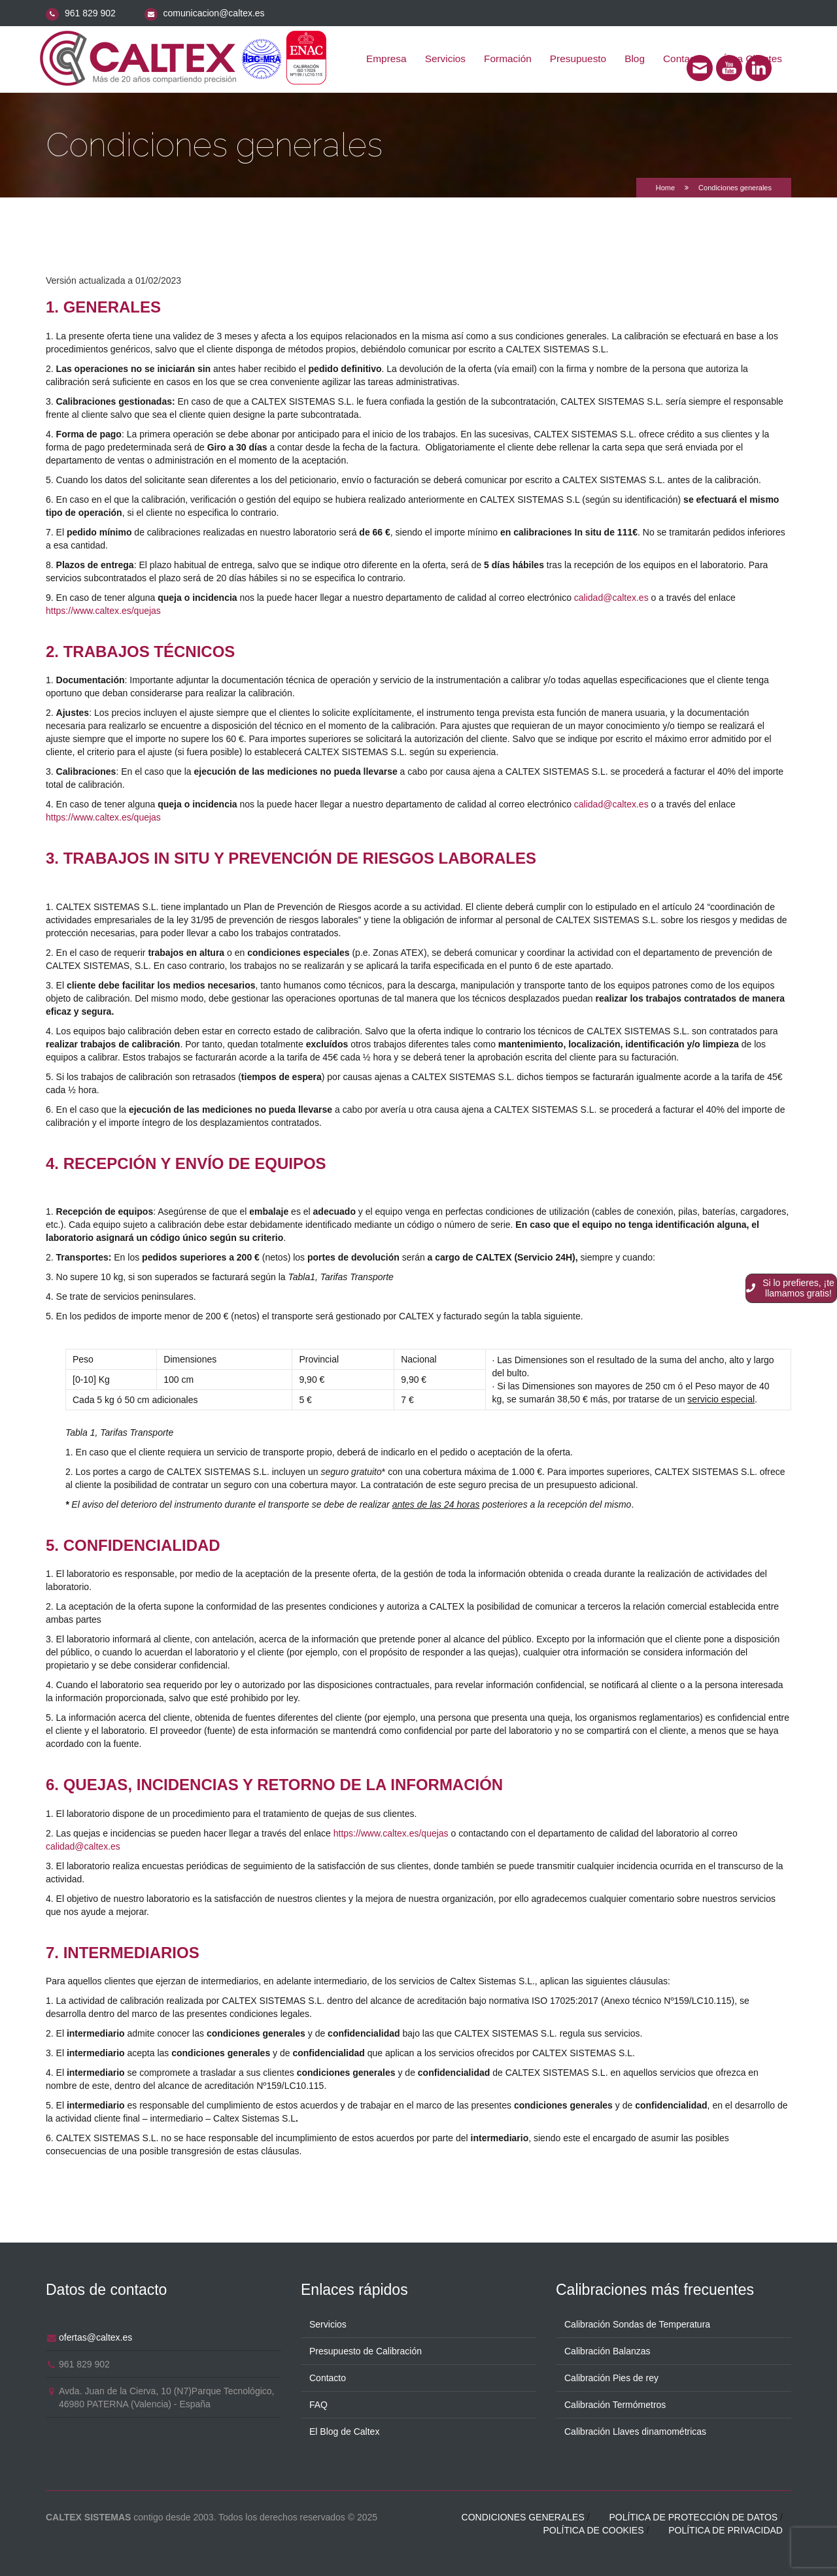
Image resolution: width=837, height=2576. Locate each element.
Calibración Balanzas (607, 2351)
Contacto (327, 2378)
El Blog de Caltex (344, 2431)
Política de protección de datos (693, 2517)
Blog (634, 58)
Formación (508, 58)
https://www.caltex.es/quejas (103, 610)
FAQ (318, 2404)
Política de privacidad (725, 2530)
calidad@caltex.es (611, 597)
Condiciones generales (523, 2517)
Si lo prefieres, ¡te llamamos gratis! (790, 1288)
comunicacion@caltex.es (214, 13)
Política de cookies (593, 2530)
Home (665, 188)
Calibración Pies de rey (611, 2378)
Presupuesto (578, 58)
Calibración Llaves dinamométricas (635, 2431)
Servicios (445, 58)
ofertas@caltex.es (95, 2337)
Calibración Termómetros (615, 2404)
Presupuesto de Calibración (365, 2351)
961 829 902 (90, 13)
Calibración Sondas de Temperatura (637, 2324)
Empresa (386, 58)
